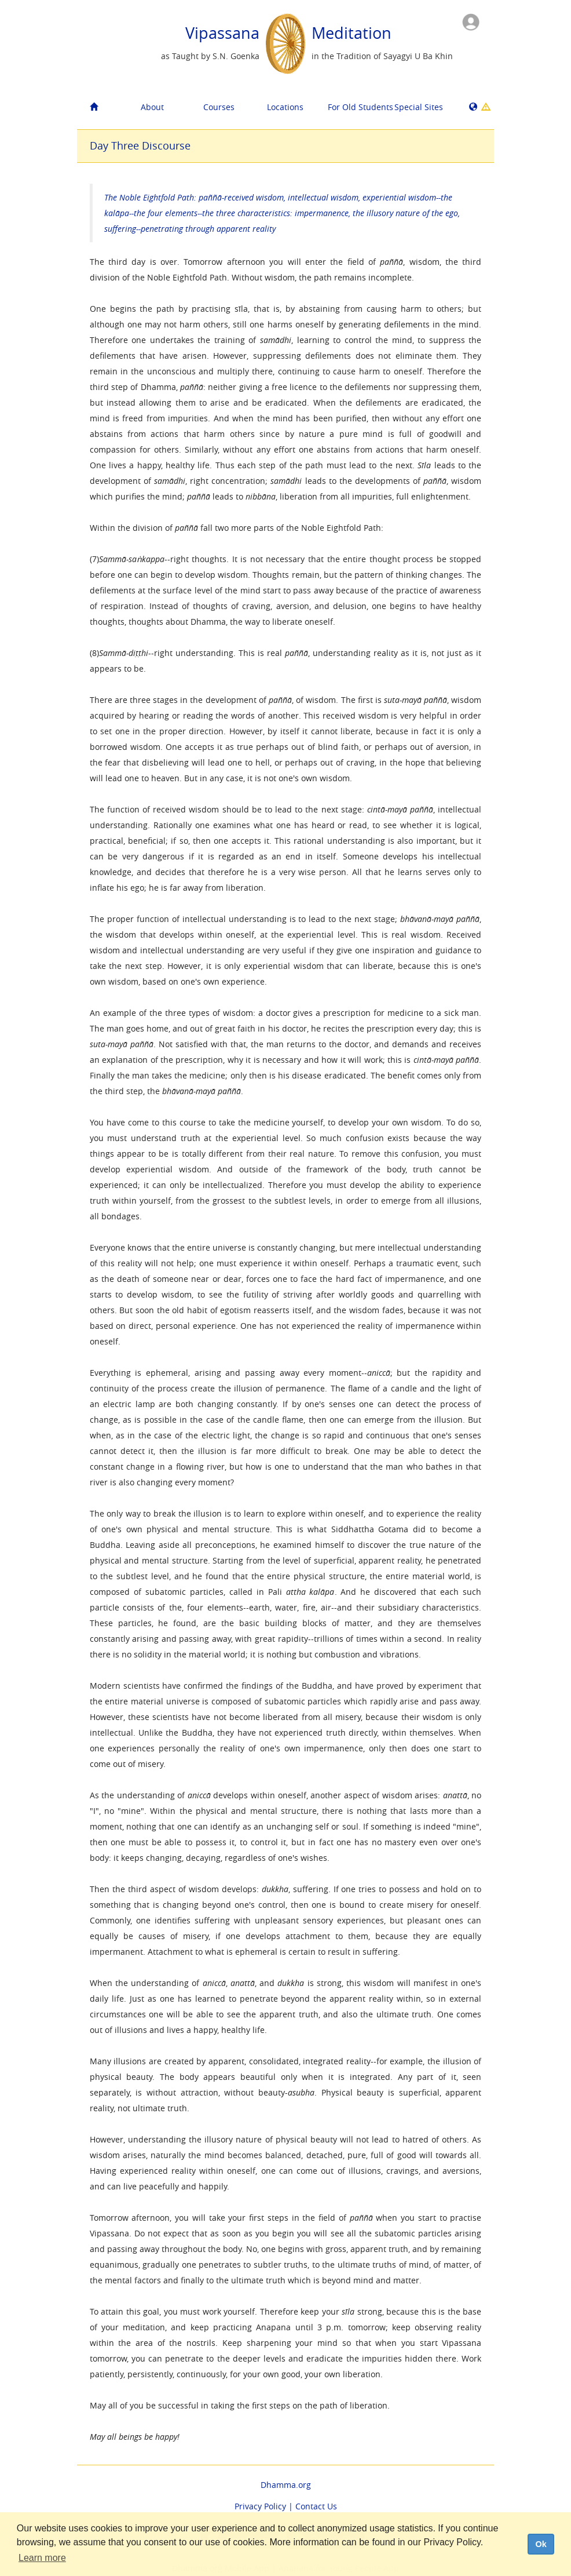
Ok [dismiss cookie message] (540, 2544)
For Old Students (357, 106)
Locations (285, 106)
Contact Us (316, 2506)
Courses (219, 106)
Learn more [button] (42, 2558)
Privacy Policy (260, 2506)
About (152, 106)
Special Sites (418, 106)
